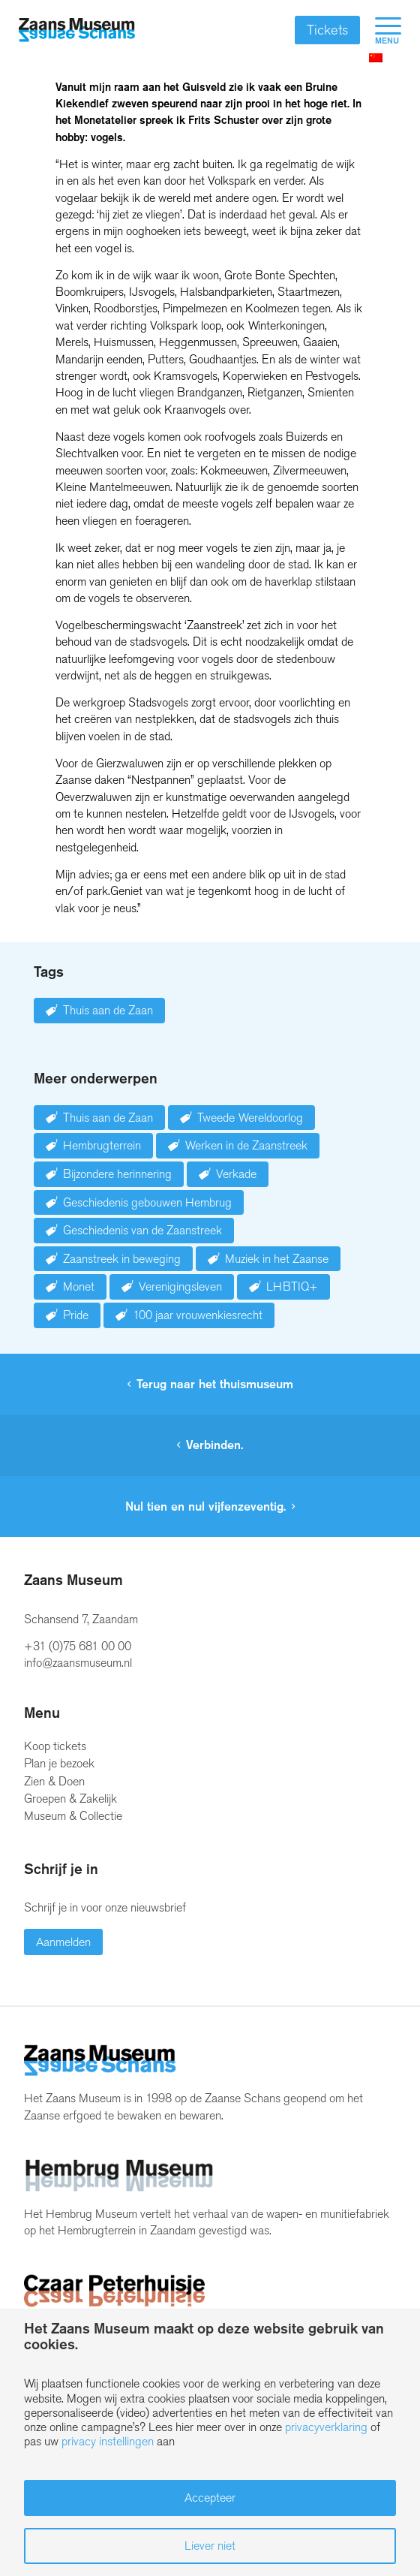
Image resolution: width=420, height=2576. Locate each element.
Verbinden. (214, 1445)
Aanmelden (63, 1942)
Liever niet (210, 2545)
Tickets (327, 30)
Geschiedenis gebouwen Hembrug (147, 1202)
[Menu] (380, 30)
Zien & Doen (54, 1781)
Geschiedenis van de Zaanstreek (142, 1230)
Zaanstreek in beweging (122, 1259)
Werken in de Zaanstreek (246, 1145)
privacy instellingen (108, 2441)
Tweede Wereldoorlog (250, 1117)
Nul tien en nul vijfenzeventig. (205, 1506)
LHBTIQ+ (292, 1286)
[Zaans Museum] (77, 30)
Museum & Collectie (73, 1816)
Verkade (236, 1174)
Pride (75, 1315)
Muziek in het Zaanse (276, 1259)
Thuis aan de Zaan (108, 1010)
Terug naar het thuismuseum (214, 1384)
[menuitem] (380, 30)
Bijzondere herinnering (117, 1174)
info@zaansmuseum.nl (78, 1663)
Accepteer (210, 2497)
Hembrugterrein (102, 1145)
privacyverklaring (326, 2427)
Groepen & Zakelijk (70, 1798)
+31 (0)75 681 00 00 (77, 1646)
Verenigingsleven (180, 1286)
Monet (78, 1286)
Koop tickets (55, 1746)
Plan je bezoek (59, 1763)
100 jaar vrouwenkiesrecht (197, 1315)
